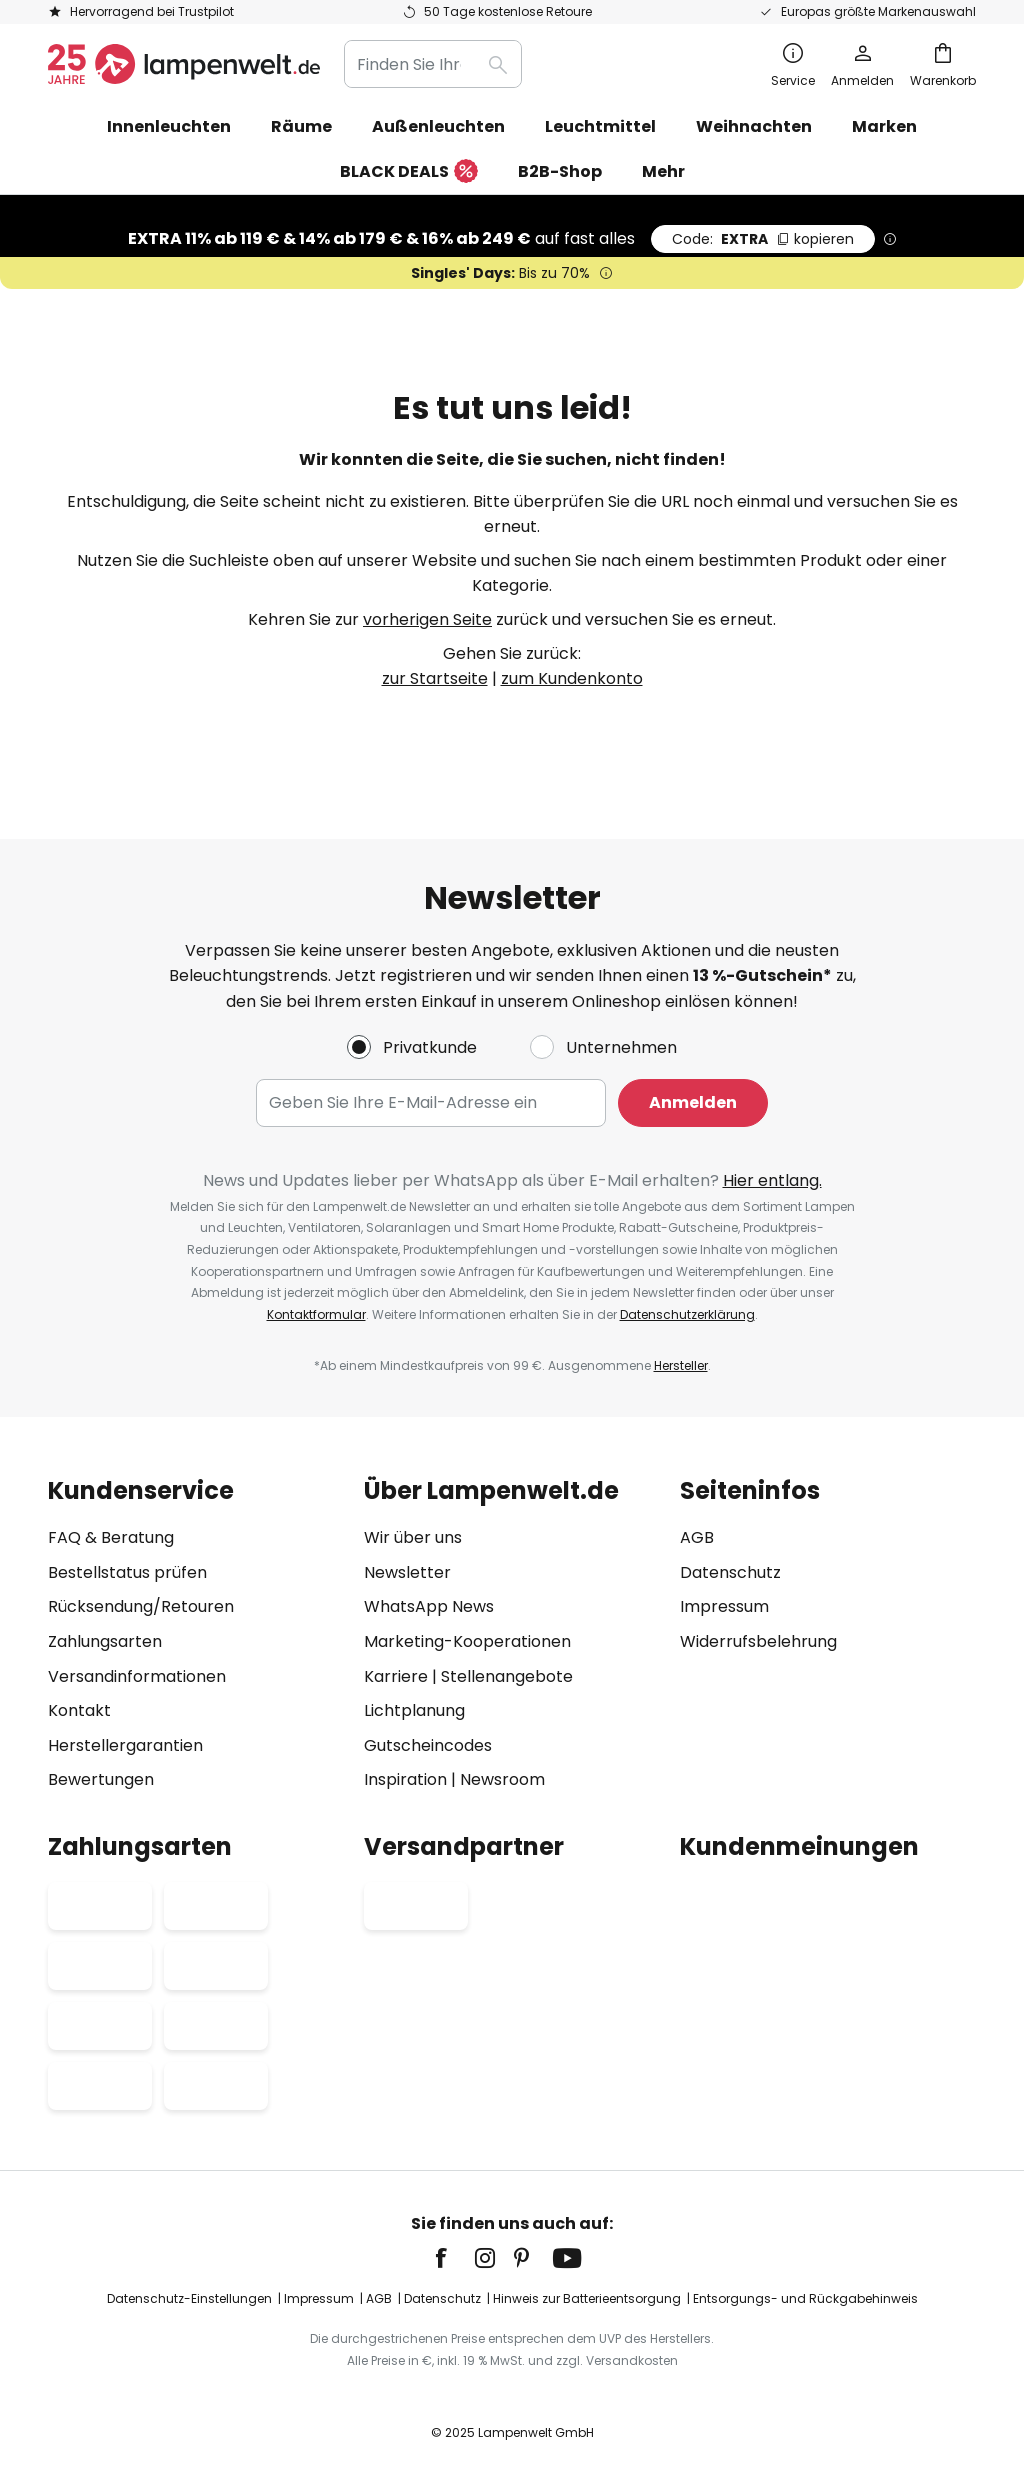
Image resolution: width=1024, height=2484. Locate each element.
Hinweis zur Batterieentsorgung (587, 2299)
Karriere (396, 1676)
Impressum (724, 1607)
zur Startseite (435, 678)
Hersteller (681, 1365)
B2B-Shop (560, 171)
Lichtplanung (414, 1711)
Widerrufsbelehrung (758, 1641)
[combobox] (433, 64)
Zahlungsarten (105, 1641)
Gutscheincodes (428, 1745)
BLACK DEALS (409, 172)
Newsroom (502, 1780)
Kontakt (79, 1711)
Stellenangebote (507, 1676)
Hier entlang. (772, 1180)
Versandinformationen (137, 1676)
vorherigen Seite (427, 619)
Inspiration (405, 1780)
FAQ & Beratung (111, 1538)
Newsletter (407, 1572)
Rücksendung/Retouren (141, 1607)
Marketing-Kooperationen (467, 1641)
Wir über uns (413, 1538)
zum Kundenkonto (572, 678)
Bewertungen (101, 1780)
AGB (697, 1538)
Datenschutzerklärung (687, 1314)
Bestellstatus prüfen (127, 1572)
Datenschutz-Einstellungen (189, 2299)
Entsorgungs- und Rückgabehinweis (805, 2299)
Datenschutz (730, 1572)
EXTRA (763, 239)
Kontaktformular (316, 1314)
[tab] (196, 1635)
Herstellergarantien (125, 1745)
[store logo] (184, 64)
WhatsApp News (429, 1607)
